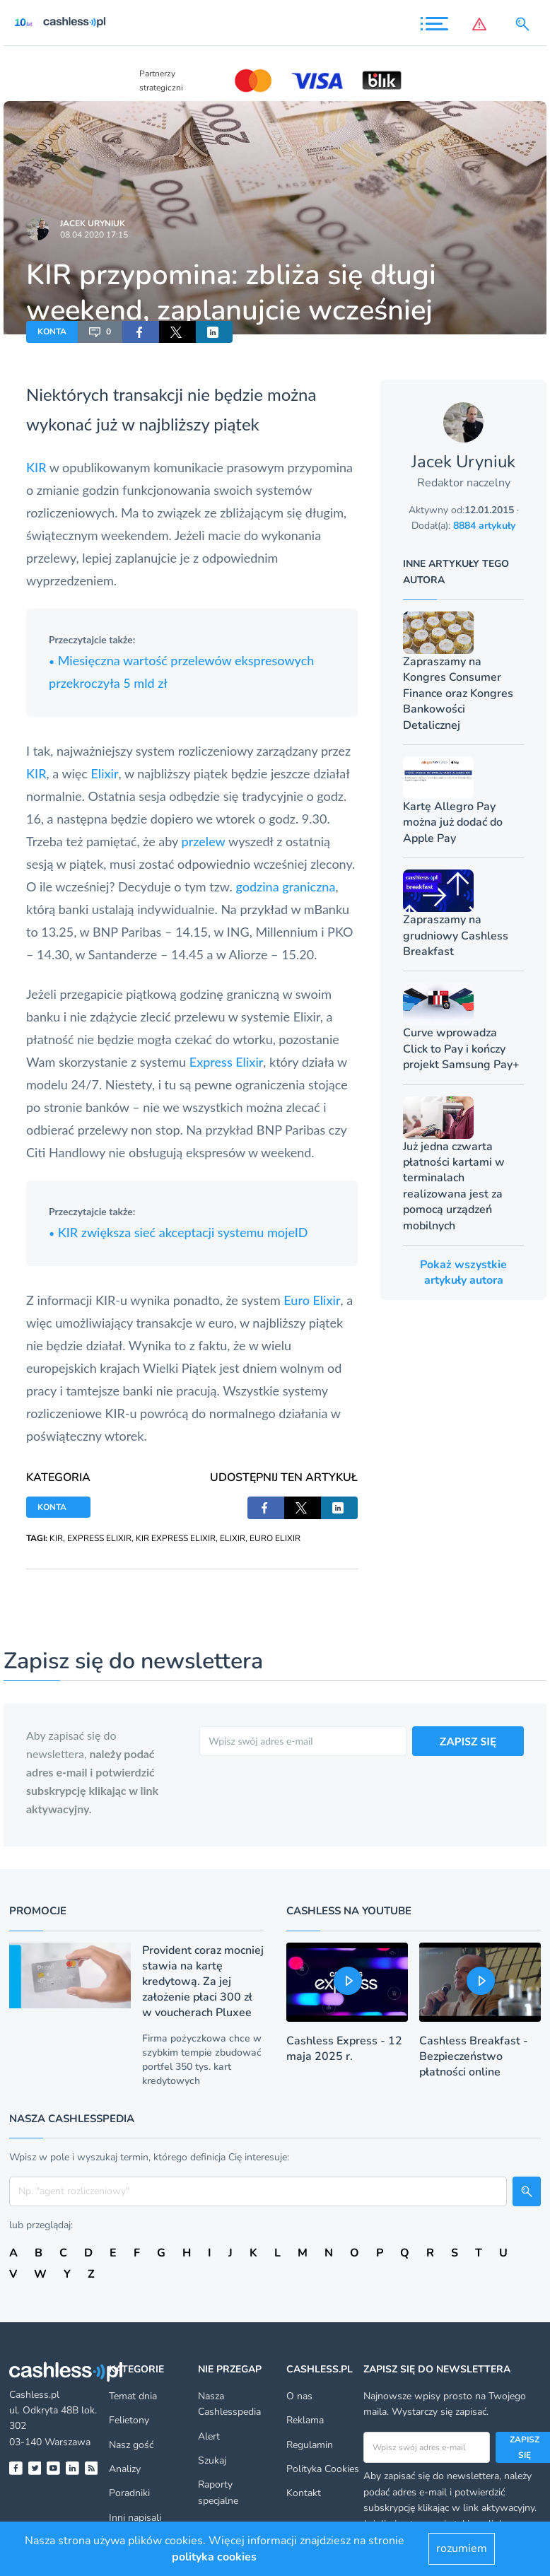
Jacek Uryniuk (92, 223)
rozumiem (461, 2548)
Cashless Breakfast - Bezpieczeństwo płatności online (473, 2056)
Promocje (37, 1911)
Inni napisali (135, 2517)
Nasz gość (131, 2445)
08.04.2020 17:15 (94, 234)
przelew (204, 841)
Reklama (305, 2420)
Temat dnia (133, 2396)
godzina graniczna (285, 886)
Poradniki (129, 2493)
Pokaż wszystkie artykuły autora (463, 1272)
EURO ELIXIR (275, 1538)
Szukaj (212, 2460)
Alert (209, 2436)
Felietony (129, 2420)
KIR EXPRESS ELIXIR (176, 1538)
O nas (299, 2396)
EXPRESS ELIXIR (99, 1538)
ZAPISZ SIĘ (468, 1740)
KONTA (51, 331)
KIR (36, 467)
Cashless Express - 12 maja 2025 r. (344, 2048)
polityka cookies (214, 2557)
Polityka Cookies (322, 2469)
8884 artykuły (484, 525)
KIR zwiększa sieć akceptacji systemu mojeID (178, 1232)
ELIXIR (232, 1538)
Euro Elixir (311, 1300)
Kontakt (303, 2493)
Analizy (125, 2469)
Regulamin (309, 2445)
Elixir (105, 773)
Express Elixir (226, 1062)
